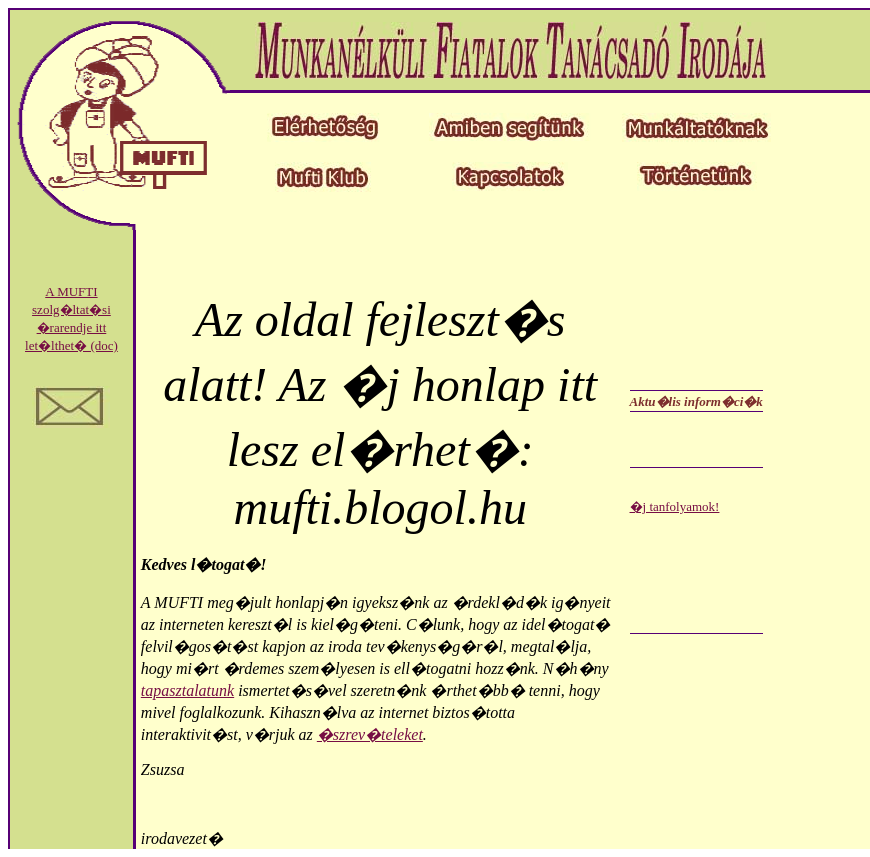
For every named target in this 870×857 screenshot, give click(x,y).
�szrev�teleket (370, 734)
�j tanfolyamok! (675, 506)
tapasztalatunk (187, 690)
